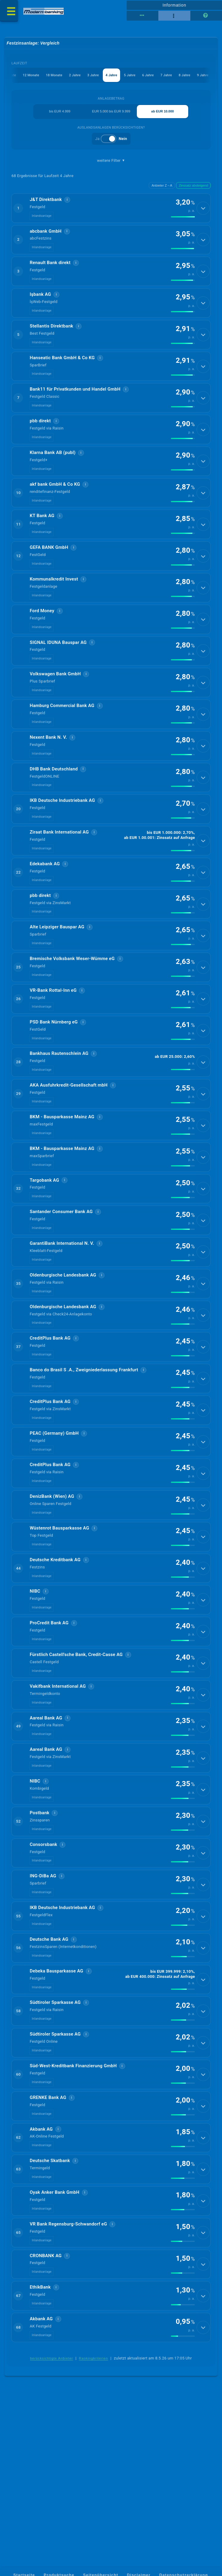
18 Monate (53, 75)
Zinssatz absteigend (193, 186)
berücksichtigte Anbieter (51, 2492)
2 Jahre (74, 75)
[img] (183, 219)
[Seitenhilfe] (206, 16)
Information (174, 5)
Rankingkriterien (93, 2492)
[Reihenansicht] (142, 16)
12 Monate (30, 75)
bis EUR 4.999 (59, 112)
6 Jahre (148, 75)
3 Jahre (93, 75)
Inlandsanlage (41, 218)
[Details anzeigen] (203, 209)
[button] (111, 209)
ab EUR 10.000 (162, 112)
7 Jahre (166, 75)
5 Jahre (129, 75)
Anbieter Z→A (161, 186)
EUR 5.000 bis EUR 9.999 (111, 112)
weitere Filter (111, 161)
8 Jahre (184, 75)
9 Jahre (203, 75)
